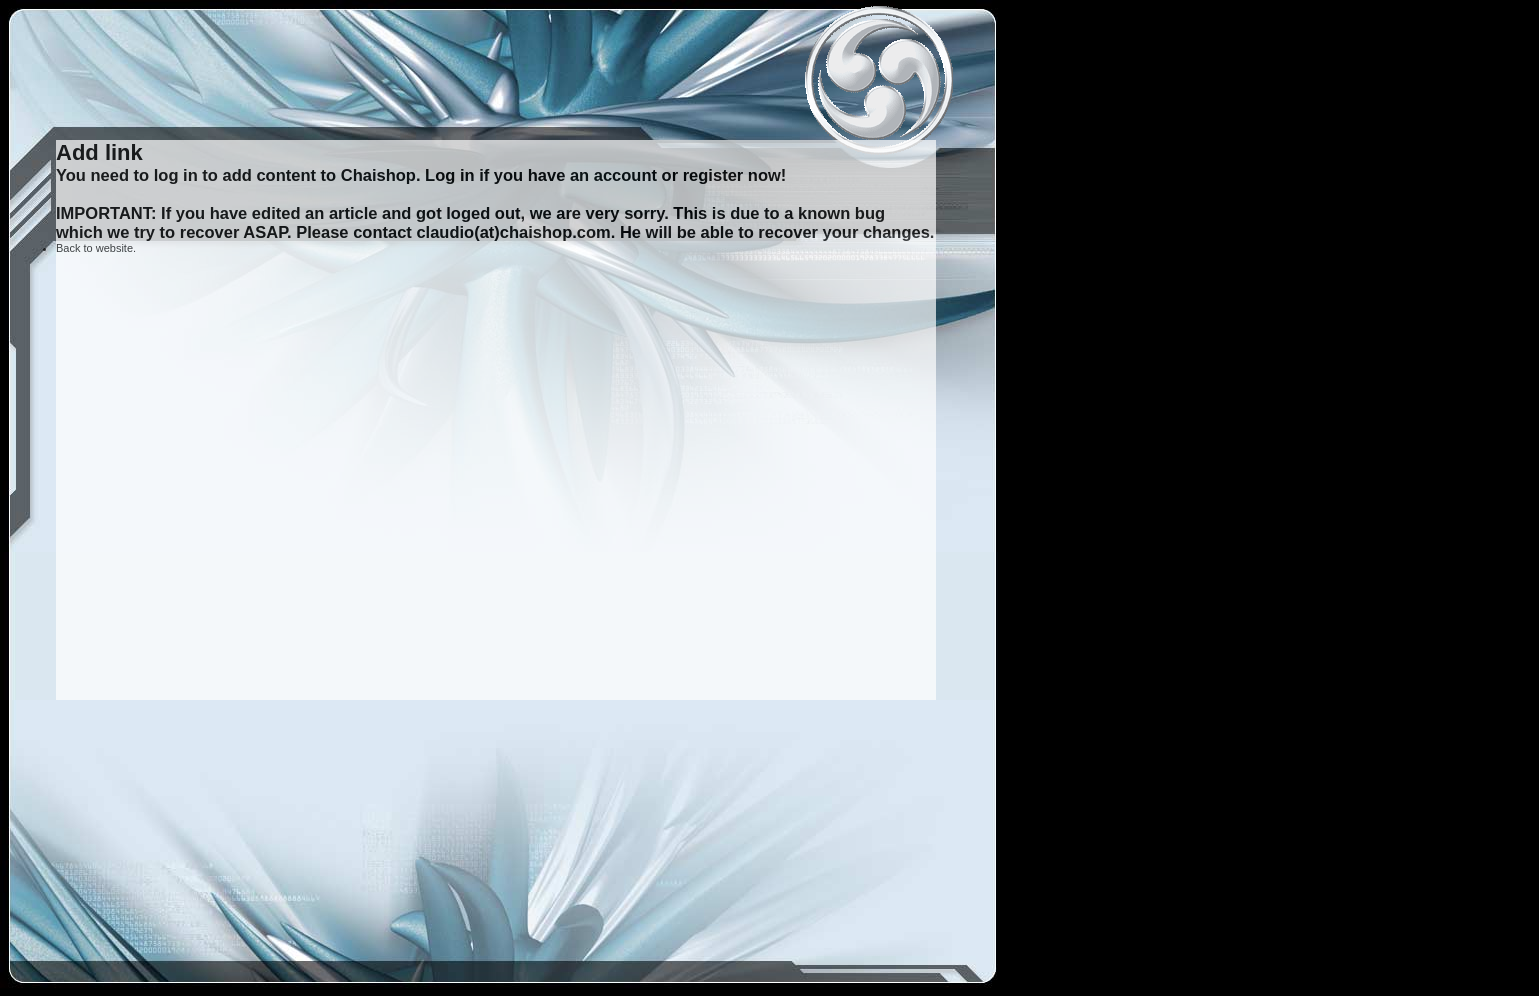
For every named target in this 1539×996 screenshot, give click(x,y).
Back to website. (96, 248)
